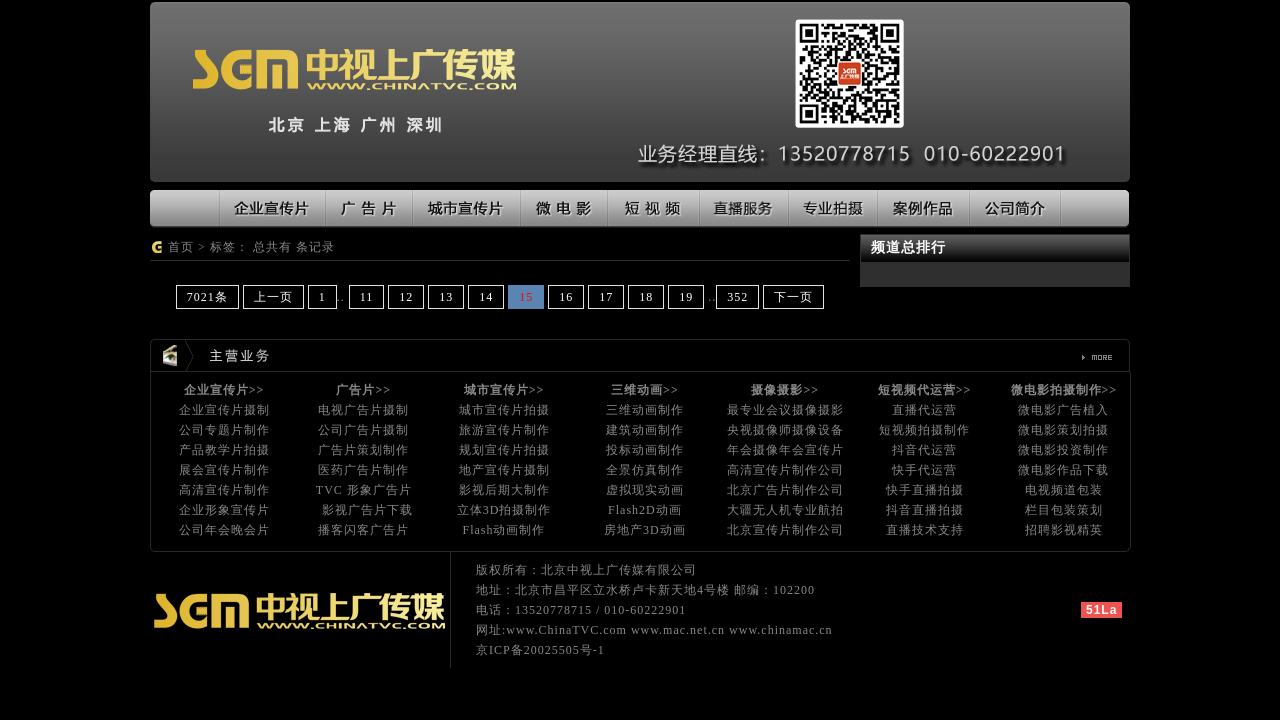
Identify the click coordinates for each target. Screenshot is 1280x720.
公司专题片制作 (224, 430)
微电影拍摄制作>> (1064, 390)
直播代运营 (924, 410)
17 (606, 297)
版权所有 (502, 570)
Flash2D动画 (645, 510)
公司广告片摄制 (363, 430)
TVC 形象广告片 (364, 490)
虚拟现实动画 (645, 490)
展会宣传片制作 (224, 470)
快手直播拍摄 (925, 490)
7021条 (207, 297)
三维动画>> (645, 390)
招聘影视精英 (1064, 530)
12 (406, 297)
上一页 (273, 297)
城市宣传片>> (504, 390)
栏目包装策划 (1064, 510)
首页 (181, 247)
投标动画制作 (645, 450)
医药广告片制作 (363, 470)
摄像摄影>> (785, 390)
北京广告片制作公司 (785, 490)
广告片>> (363, 390)
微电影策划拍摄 (1063, 430)
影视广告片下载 (367, 510)
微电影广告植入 (1063, 410)
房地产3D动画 (645, 530)
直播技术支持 (925, 530)
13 (446, 297)
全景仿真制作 (645, 470)
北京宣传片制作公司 (785, 530)
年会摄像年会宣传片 (785, 450)
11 (367, 297)
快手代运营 (924, 470)
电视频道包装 (1064, 490)
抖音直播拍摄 (925, 510)
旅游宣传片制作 (504, 430)
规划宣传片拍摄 (504, 450)
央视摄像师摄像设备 (785, 430)
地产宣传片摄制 (504, 470)
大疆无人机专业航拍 (785, 510)
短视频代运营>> (925, 390)
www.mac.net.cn (678, 630)
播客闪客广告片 (363, 530)
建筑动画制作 (645, 430)
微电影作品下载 (1063, 470)
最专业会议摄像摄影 (785, 410)
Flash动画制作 (503, 530)
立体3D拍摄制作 (504, 510)
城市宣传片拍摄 (504, 410)
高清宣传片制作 (224, 490)
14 (486, 297)
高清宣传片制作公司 (785, 470)
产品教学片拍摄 (224, 450)
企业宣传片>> (224, 390)
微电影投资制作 (1063, 450)
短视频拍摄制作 (924, 430)
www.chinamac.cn (781, 630)
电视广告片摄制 (363, 410)
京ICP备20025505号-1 (540, 650)
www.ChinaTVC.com (566, 630)
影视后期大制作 (504, 490)
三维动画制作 (645, 410)
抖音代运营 (924, 450)
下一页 (793, 297)
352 (737, 297)
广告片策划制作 (363, 450)
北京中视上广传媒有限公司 (619, 570)
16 (566, 297)
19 (686, 297)
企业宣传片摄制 (224, 410)
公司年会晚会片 (224, 530)
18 (646, 297)
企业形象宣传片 (224, 510)
